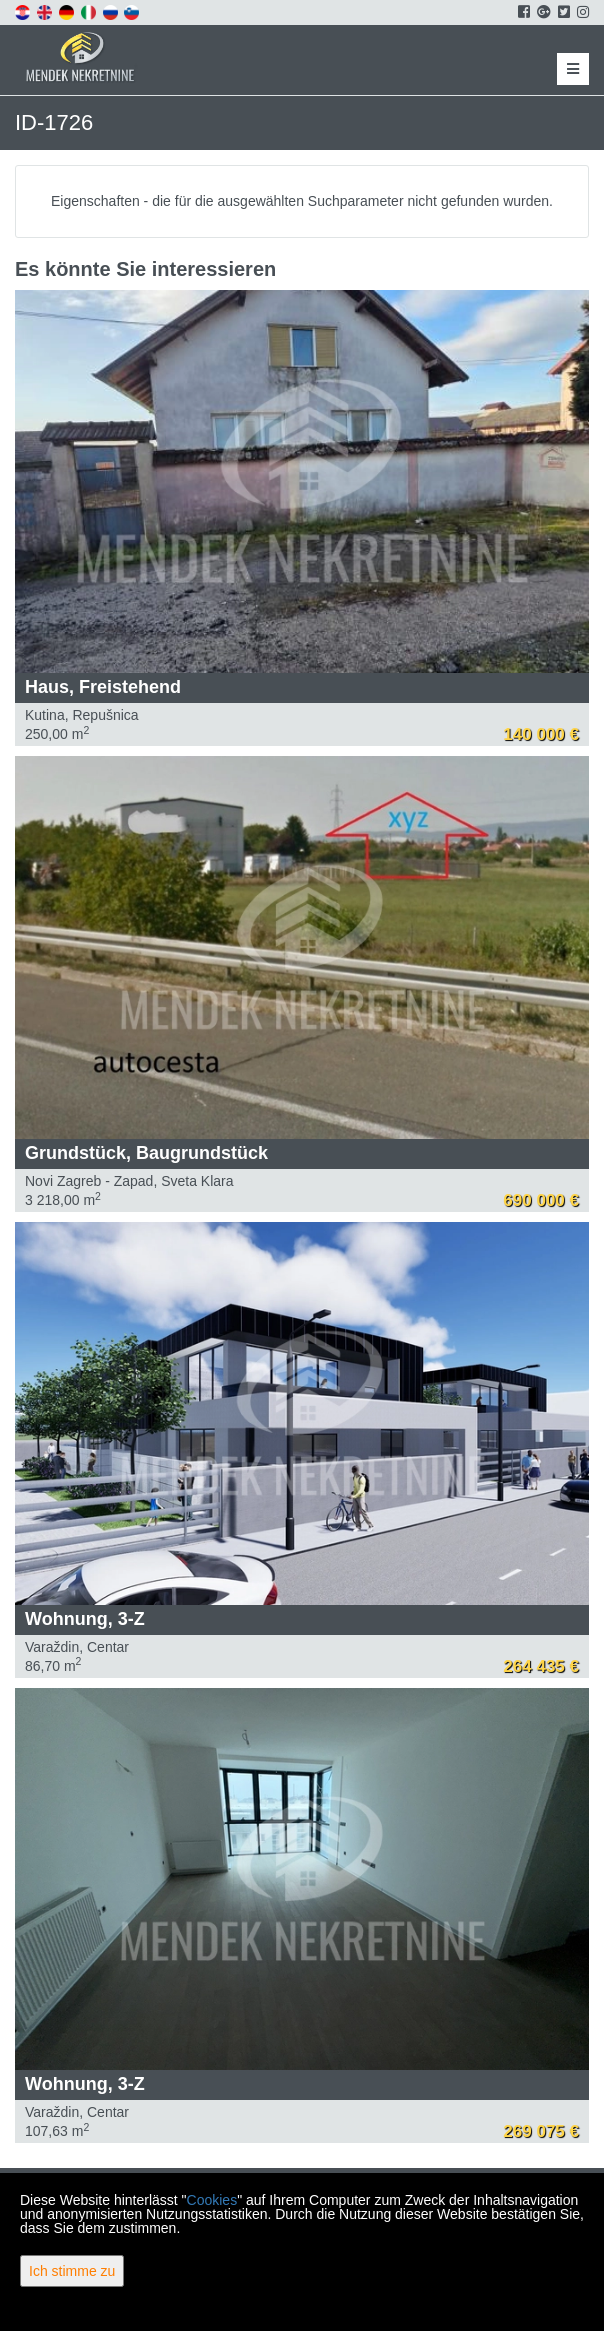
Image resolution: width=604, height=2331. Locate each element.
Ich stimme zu (72, 2271)
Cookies (212, 2200)
